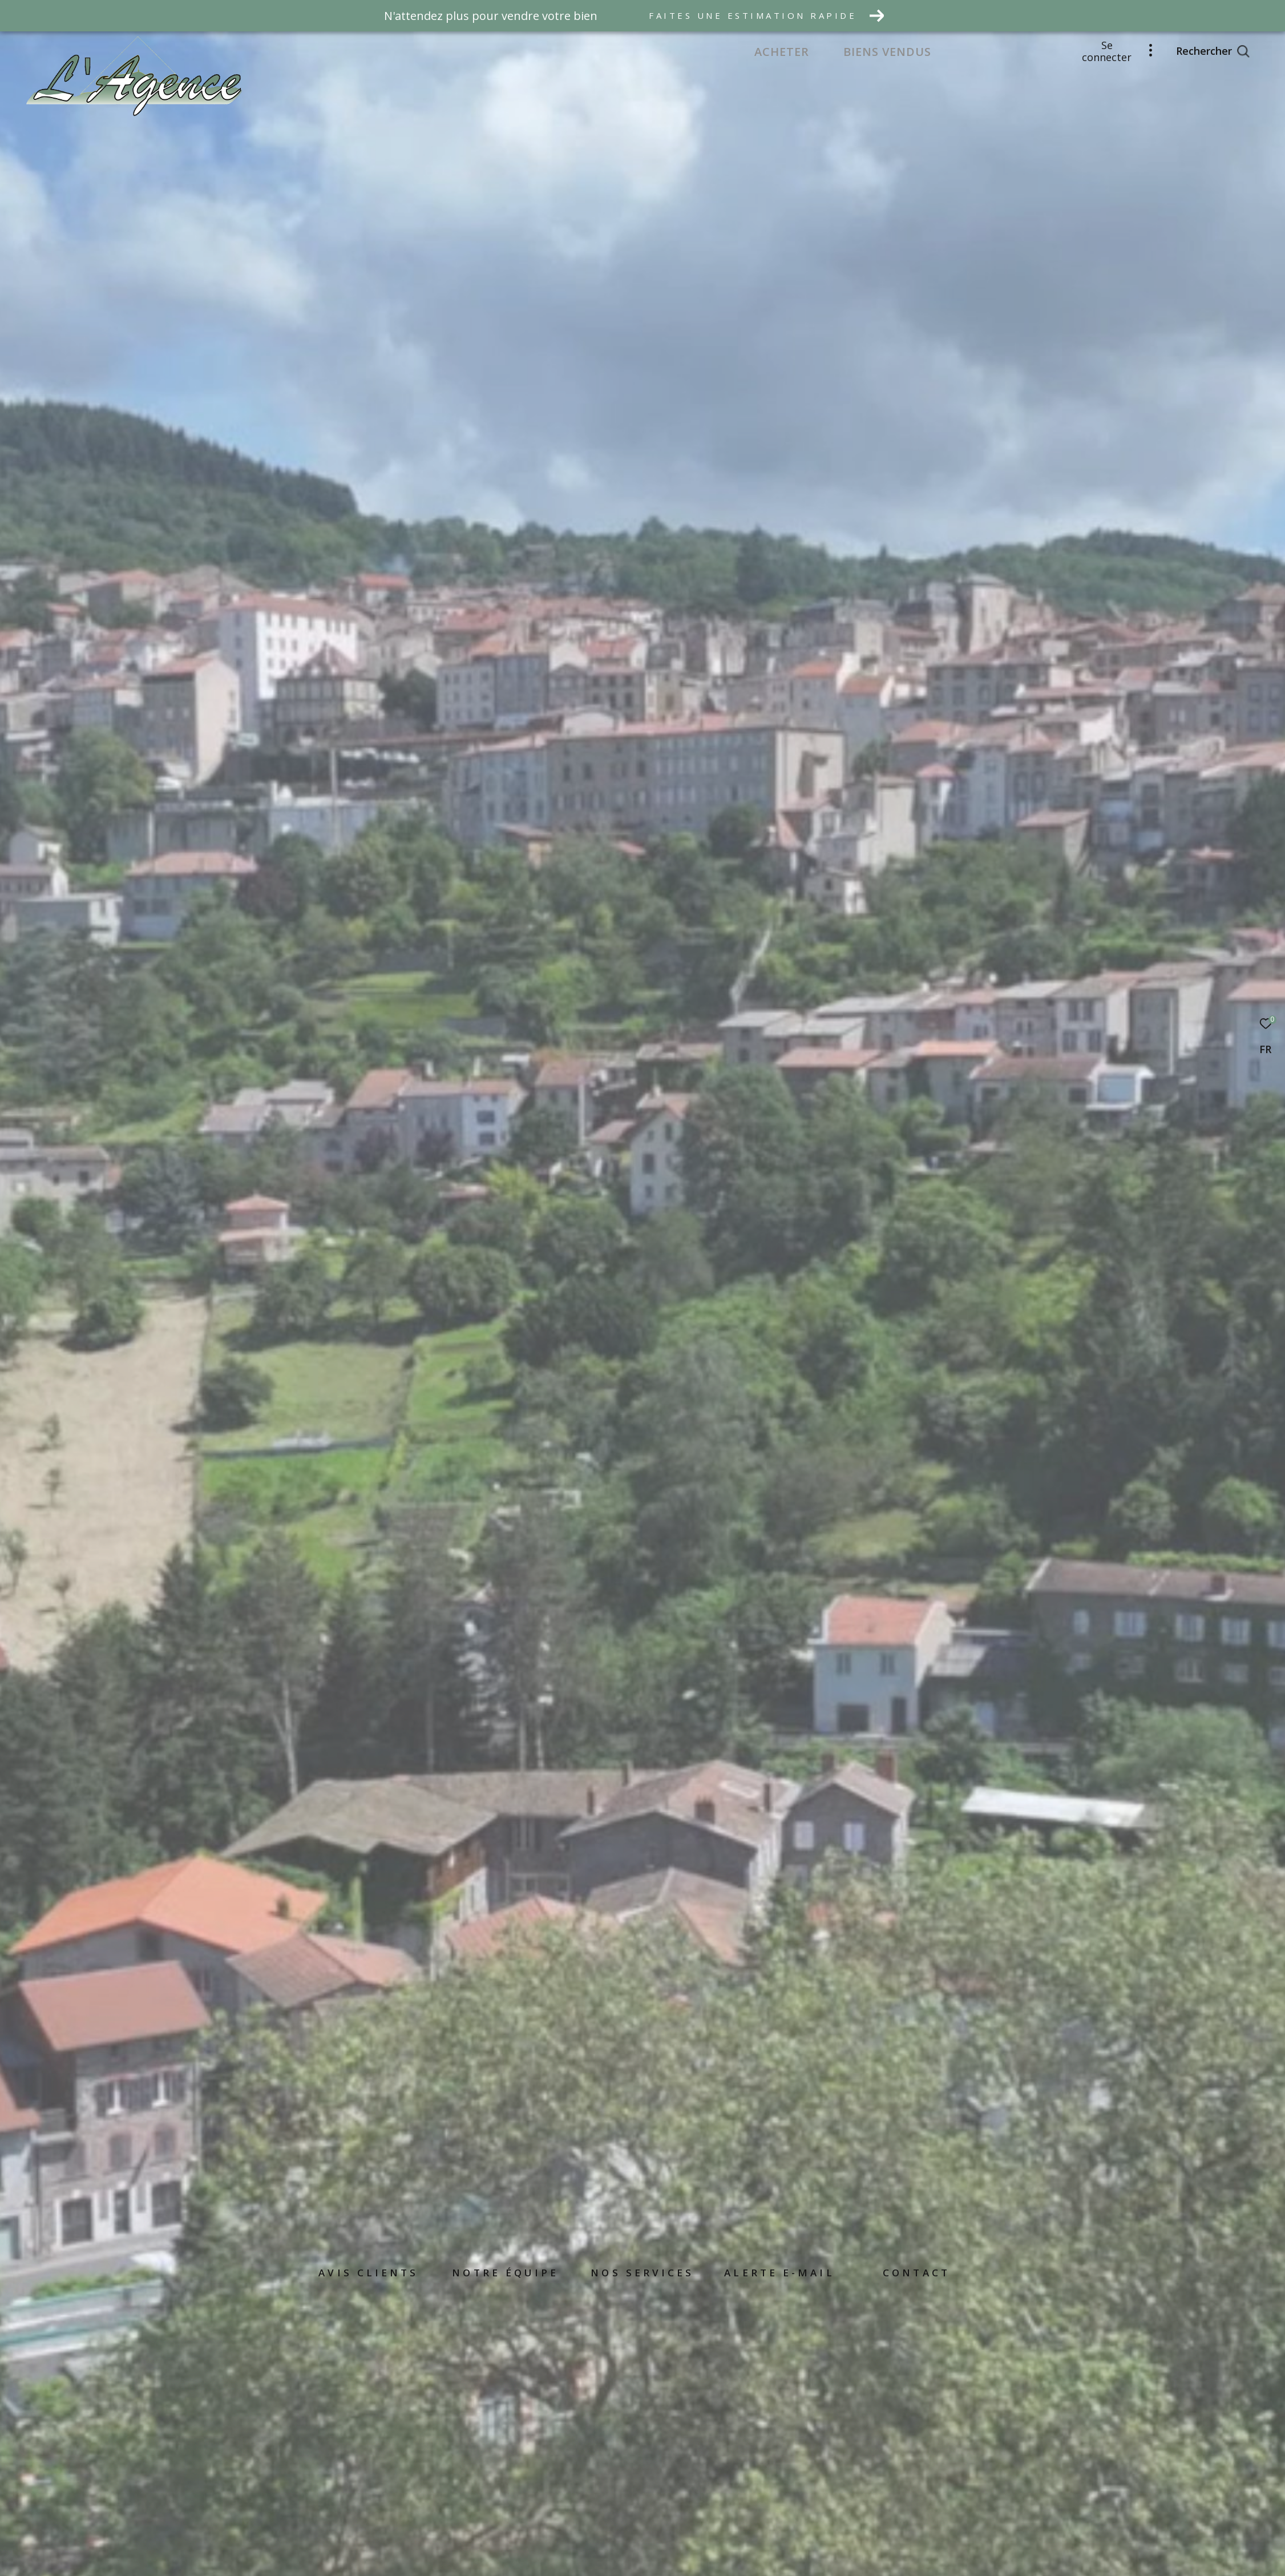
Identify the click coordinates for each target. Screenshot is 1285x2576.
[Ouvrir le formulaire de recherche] (1213, 51)
